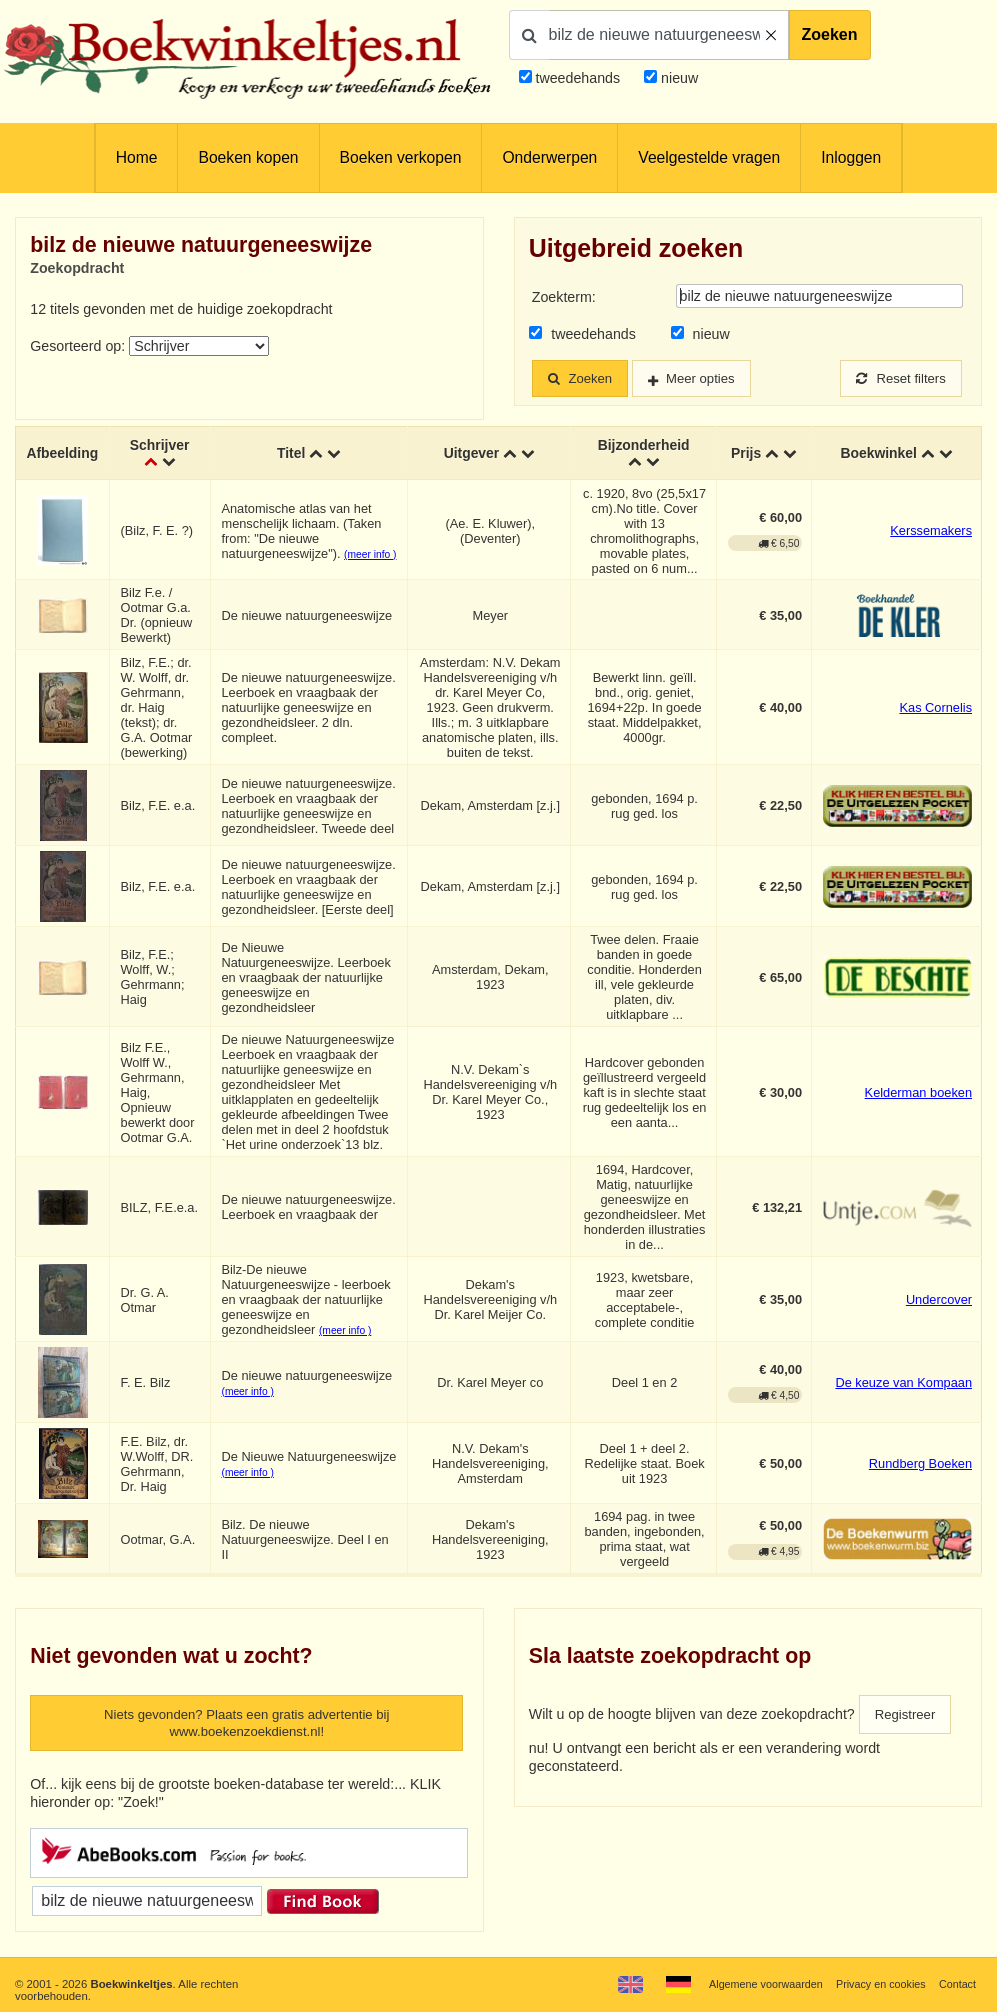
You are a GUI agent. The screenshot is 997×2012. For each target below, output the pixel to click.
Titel (292, 454)
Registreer (908, 1716)
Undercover (939, 1301)
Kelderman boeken (918, 1093)
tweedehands (577, 78)
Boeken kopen (248, 157)
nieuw (677, 78)
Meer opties (711, 379)
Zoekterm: (564, 297)
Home (137, 157)
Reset (897, 379)
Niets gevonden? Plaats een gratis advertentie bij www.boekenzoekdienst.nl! (246, 1725)
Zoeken (830, 34)
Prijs (746, 454)
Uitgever (472, 454)
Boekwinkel (878, 454)
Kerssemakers (931, 532)
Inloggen (851, 157)
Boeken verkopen (401, 157)
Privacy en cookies (876, 1984)
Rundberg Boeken (920, 1465)
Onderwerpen (549, 157)
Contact (956, 1984)
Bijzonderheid (644, 446)
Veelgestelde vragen (709, 157)
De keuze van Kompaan (903, 1384)
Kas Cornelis (935, 709)
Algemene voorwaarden (755, 1984)
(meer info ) (372, 555)
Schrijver (161, 446)
